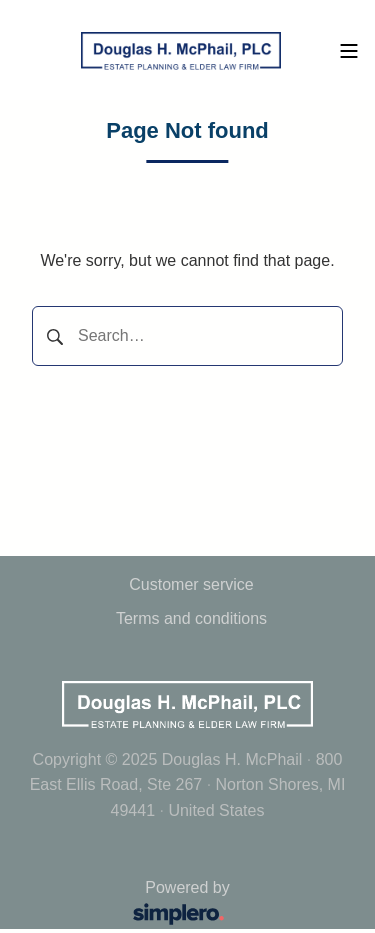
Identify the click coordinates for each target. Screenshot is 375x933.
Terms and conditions (191, 618)
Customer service (191, 584)
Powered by (129, 904)
